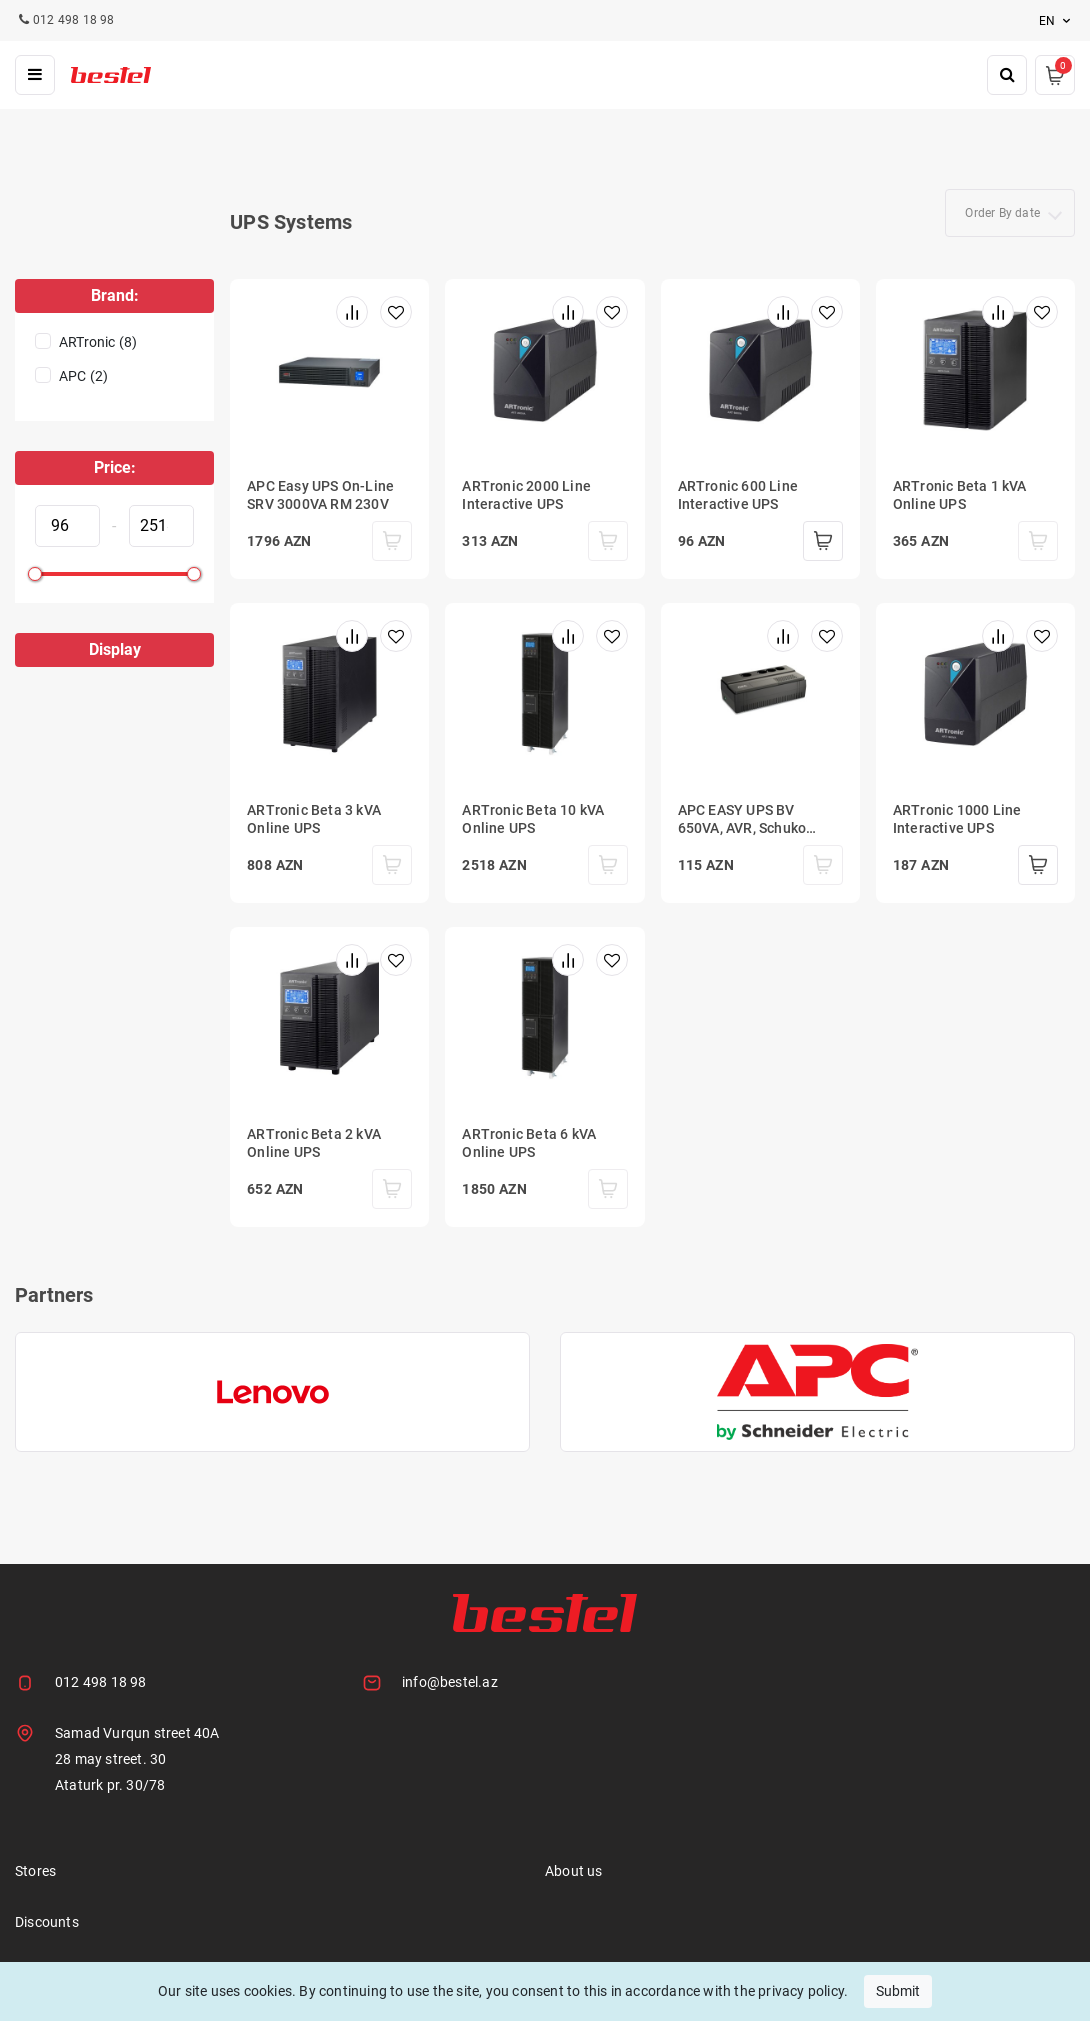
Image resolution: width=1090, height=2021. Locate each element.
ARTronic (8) (98, 342)
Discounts (47, 1922)
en (1057, 21)
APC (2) (83, 376)
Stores (35, 1871)
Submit (898, 1991)
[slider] (35, 574)
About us (574, 1871)
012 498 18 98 (101, 1682)
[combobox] (1010, 213)
